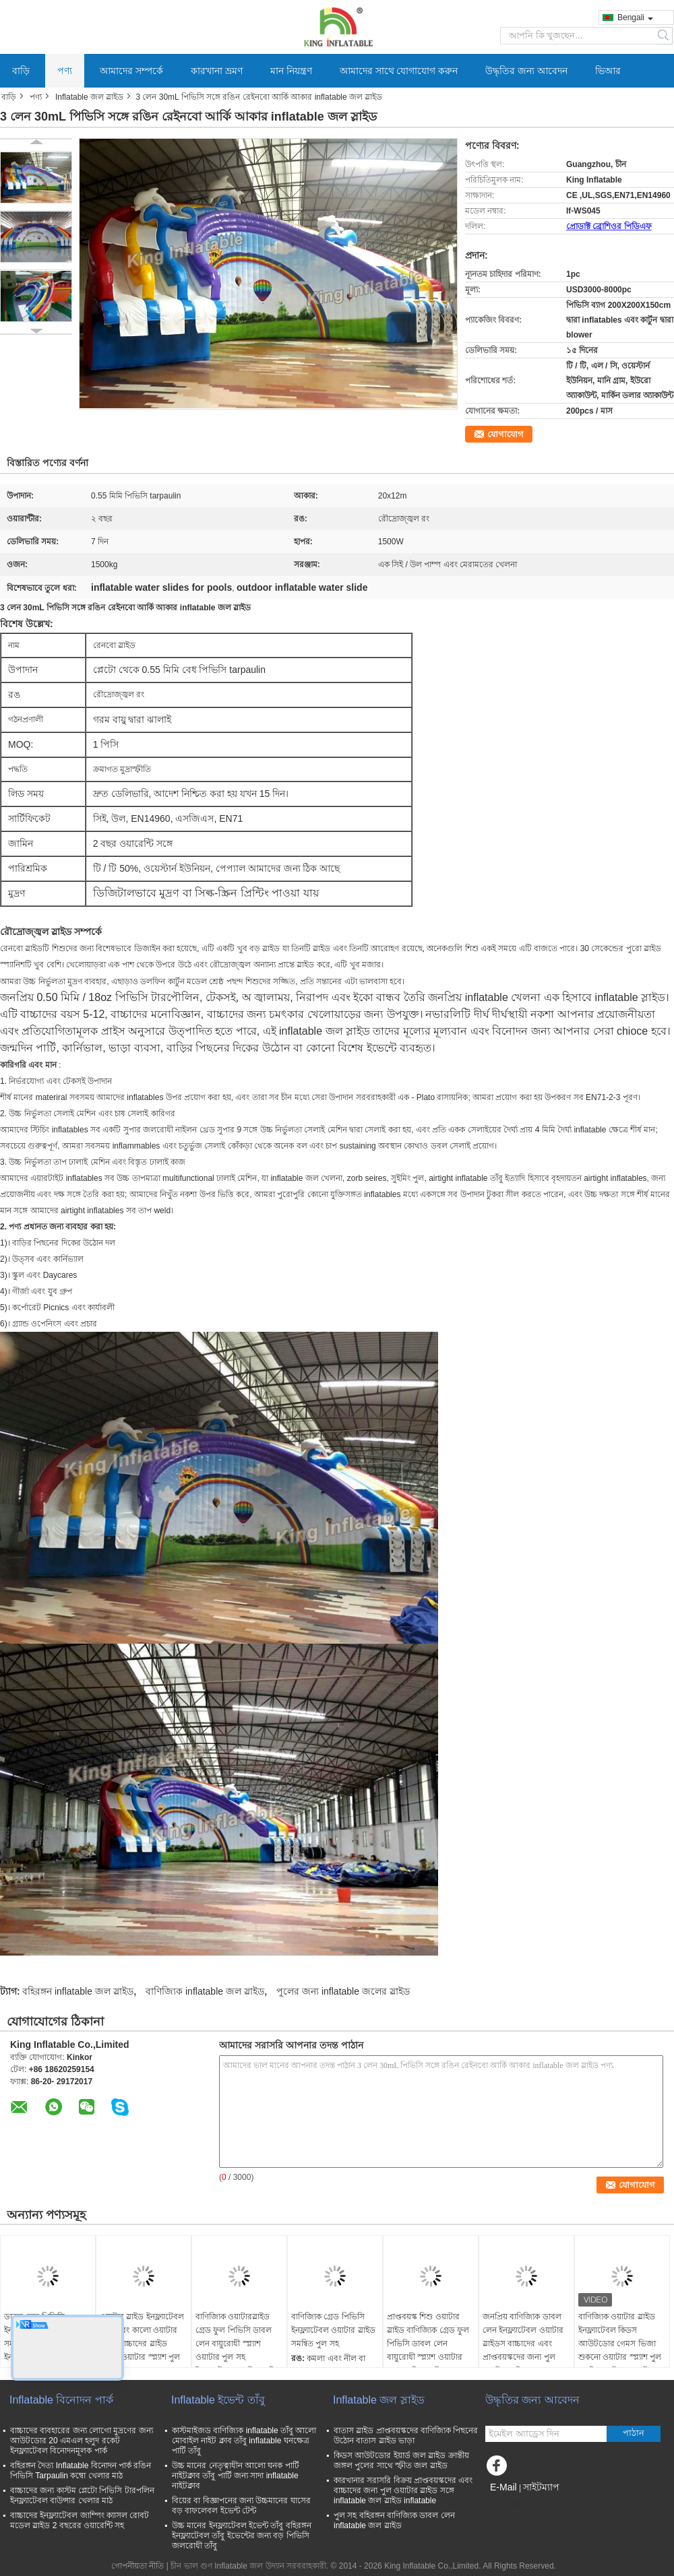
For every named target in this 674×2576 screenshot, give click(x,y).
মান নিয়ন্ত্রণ (291, 70)
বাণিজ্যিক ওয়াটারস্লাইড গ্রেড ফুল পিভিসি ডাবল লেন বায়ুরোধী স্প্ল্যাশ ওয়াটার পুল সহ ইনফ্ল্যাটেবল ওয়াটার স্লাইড (237, 2343)
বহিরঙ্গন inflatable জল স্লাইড (77, 1991)
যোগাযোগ (505, 434)
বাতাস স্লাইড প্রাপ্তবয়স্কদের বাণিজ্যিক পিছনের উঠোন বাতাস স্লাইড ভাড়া (406, 2435)
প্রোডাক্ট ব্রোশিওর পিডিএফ (609, 226)
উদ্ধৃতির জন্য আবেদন (526, 70)
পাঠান (633, 2433)
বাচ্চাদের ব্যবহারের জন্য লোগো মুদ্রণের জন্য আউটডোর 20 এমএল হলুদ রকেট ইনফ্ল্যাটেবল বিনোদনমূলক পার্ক (81, 2440)
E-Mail (503, 2487)
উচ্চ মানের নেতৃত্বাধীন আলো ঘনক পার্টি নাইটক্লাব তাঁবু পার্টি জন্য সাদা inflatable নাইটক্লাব (235, 2475)
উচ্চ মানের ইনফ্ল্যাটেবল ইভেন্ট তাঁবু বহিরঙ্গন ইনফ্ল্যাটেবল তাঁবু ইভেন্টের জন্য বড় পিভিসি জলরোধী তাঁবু (241, 2535)
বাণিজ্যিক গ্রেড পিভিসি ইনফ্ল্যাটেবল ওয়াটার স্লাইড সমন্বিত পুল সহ (333, 2330)
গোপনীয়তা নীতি (137, 2566)
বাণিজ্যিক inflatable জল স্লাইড (205, 1991)
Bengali (635, 17)
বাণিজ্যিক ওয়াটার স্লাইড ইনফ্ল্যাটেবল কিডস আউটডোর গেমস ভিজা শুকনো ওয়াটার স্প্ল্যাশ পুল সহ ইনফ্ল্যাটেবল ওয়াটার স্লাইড (619, 2350)
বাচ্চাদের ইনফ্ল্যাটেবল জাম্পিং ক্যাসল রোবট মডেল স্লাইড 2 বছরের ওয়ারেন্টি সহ (79, 2520)
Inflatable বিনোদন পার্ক (61, 2400)
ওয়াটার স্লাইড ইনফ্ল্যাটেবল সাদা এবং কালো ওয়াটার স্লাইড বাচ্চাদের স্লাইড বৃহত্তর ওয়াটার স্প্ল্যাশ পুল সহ (142, 2343)
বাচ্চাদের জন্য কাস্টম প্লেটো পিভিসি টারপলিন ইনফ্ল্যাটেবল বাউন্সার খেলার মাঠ (82, 2495)
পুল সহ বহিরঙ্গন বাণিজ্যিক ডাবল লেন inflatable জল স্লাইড (394, 2520)
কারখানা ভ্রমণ (217, 70)
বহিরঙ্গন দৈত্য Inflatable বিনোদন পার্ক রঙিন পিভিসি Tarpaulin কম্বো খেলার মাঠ (80, 2470)
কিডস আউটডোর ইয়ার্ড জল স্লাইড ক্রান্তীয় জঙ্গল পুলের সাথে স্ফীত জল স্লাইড (401, 2460)
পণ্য (64, 70)
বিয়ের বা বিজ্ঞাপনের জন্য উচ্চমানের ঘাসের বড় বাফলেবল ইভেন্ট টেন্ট (241, 2505)
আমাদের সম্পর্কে (131, 70)
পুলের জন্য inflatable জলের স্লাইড (343, 1991)
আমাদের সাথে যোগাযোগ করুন (399, 70)
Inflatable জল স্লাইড (89, 97)
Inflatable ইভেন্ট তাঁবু (218, 2400)
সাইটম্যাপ (541, 2487)
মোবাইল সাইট (512, 2504)
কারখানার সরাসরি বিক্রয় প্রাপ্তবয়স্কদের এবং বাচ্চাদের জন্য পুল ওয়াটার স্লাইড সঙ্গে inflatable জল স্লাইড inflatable (403, 2490)
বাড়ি (21, 70)
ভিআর (608, 70)
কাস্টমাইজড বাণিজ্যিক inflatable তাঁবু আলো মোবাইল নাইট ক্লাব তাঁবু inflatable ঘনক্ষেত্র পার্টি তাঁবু (244, 2440)
